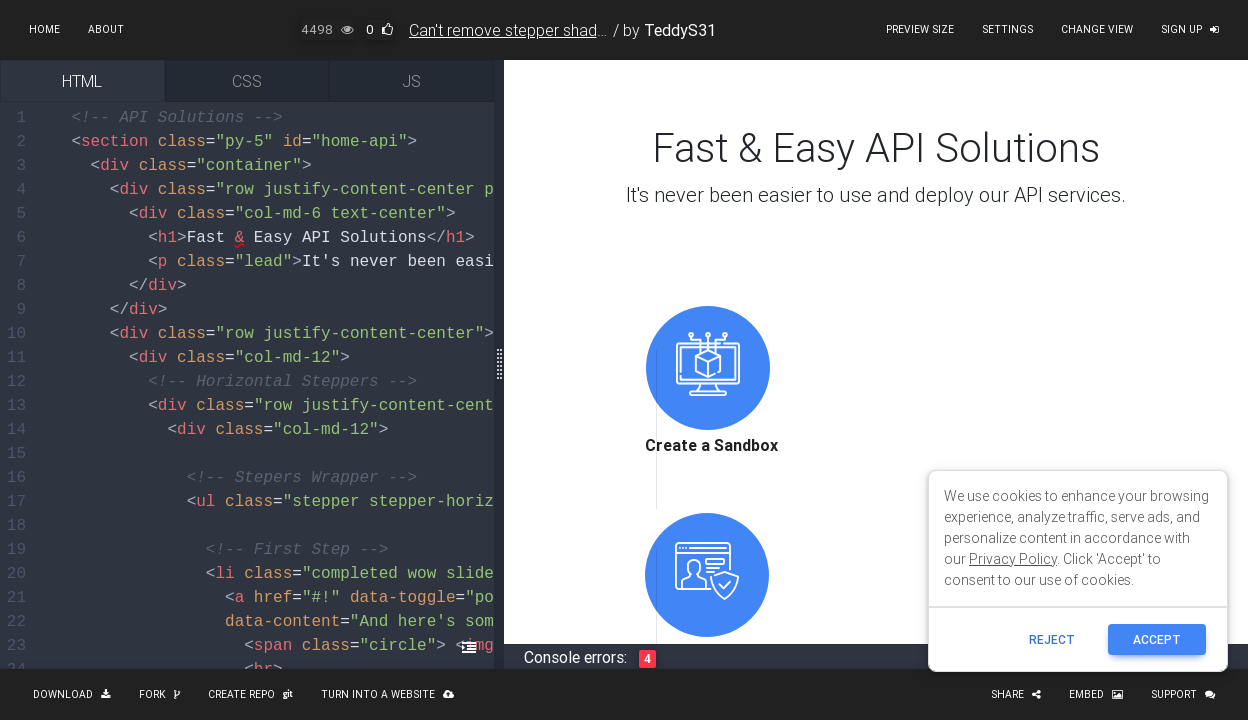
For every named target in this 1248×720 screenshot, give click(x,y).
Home (44, 29)
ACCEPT (1157, 639)
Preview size (920, 29)
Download (72, 694)
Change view (1097, 29)
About (106, 29)
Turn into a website (387, 694)
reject (1052, 639)
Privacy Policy (1013, 559)
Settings (1007, 29)
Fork (159, 694)
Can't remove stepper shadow (514, 30)
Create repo (250, 694)
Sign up (1190, 29)
